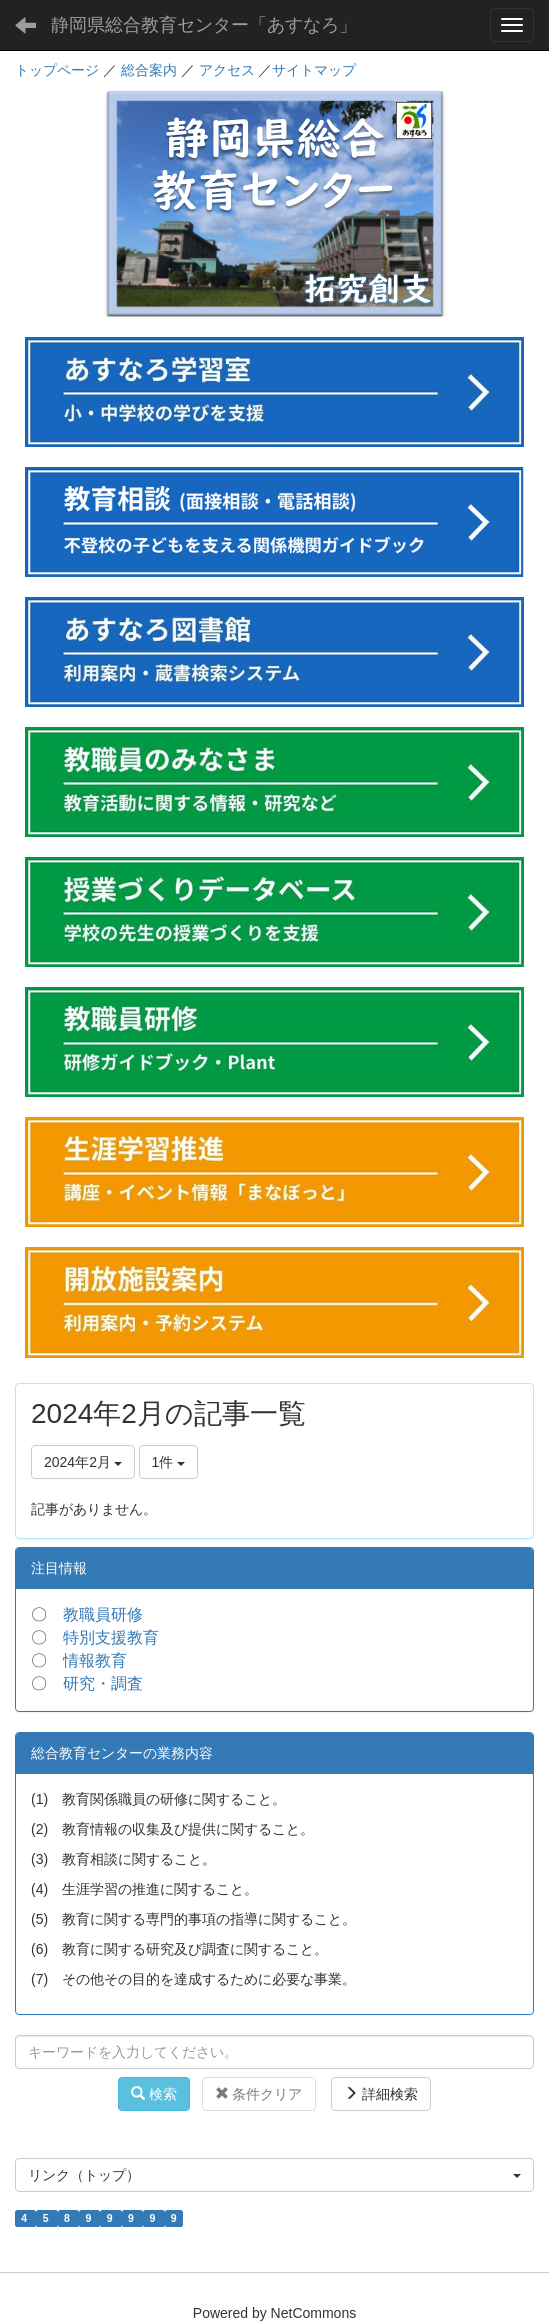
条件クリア (259, 2094)
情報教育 (95, 1660)
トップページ (57, 70)
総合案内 (149, 70)
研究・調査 (103, 1683)
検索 (154, 2094)
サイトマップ (314, 70)
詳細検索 (381, 2094)
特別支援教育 (111, 1637)
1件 (169, 1462)
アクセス (227, 70)
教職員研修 (103, 1614)
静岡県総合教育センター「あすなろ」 (204, 25)
